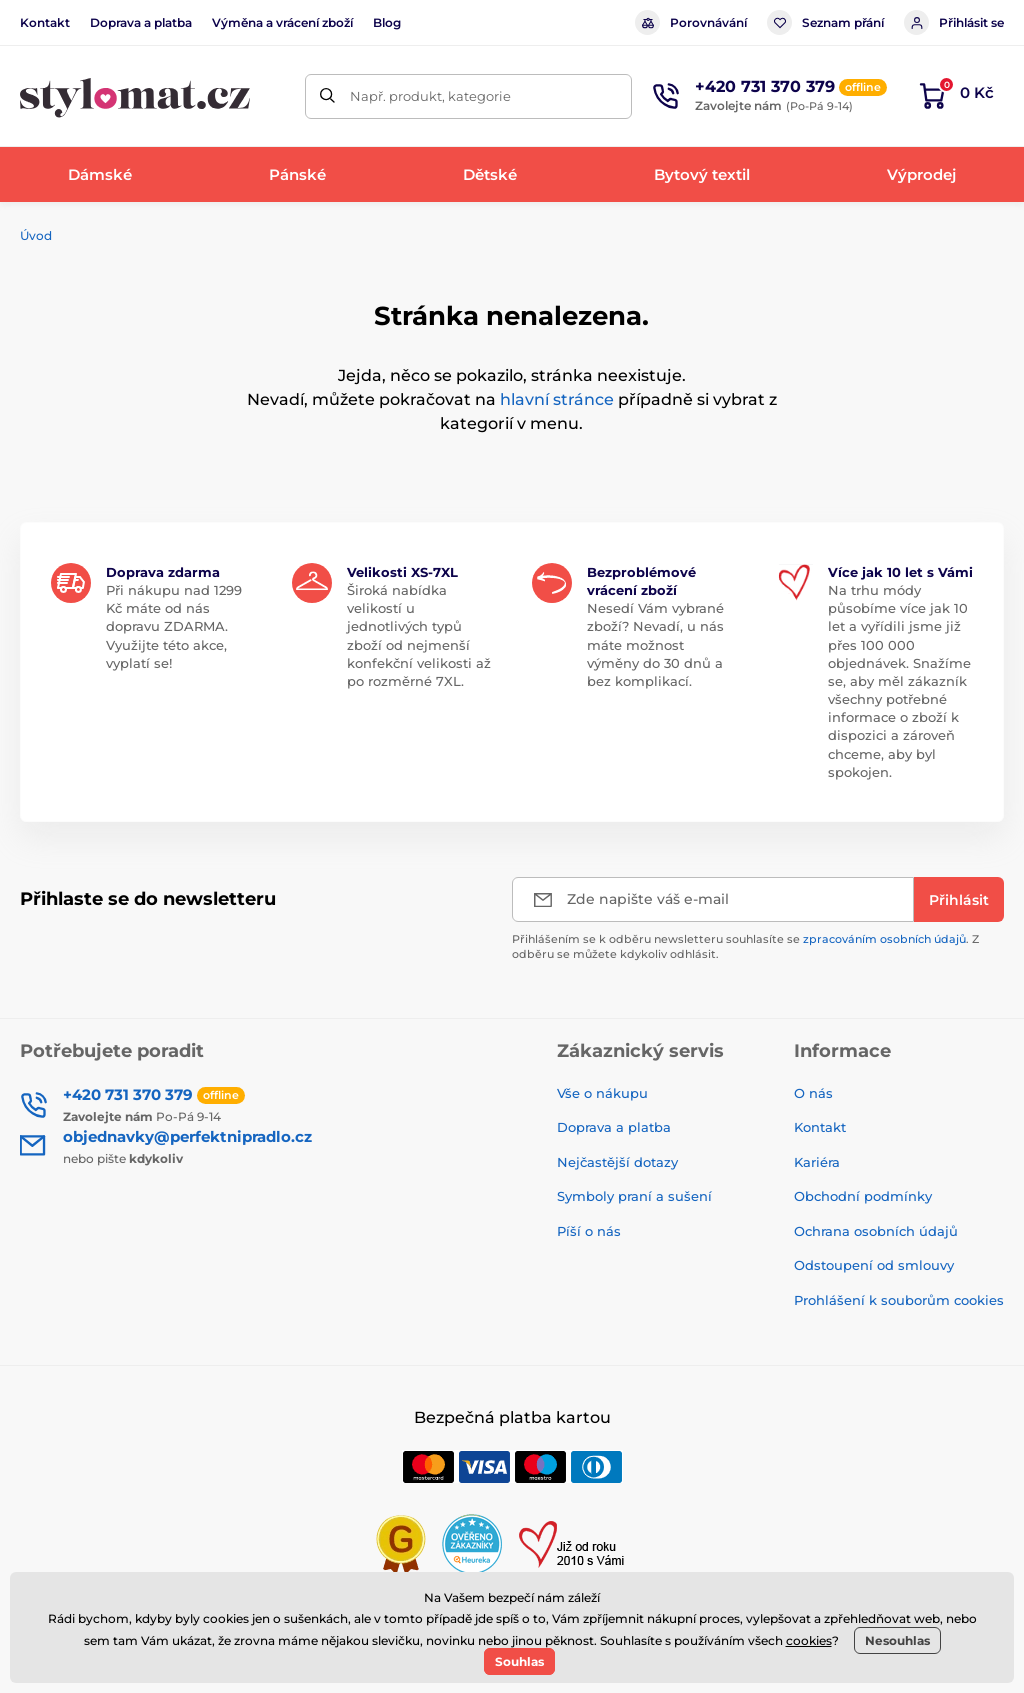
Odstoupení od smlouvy (874, 1265)
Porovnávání (691, 22)
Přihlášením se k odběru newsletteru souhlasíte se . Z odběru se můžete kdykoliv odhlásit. (745, 946)
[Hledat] (327, 96)
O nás (813, 1093)
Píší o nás (589, 1231)
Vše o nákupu (602, 1093)
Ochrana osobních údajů (876, 1231)
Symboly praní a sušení (634, 1196)
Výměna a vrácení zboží (282, 22)
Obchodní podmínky (863, 1196)
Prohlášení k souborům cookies (899, 1300)
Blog (387, 22)
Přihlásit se (954, 22)
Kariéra (817, 1162)
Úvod (36, 235)
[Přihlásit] (959, 899)
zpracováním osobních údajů (884, 939)
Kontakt (45, 22)
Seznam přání (825, 22)
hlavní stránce (557, 399)
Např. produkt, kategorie (430, 96)
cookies (809, 1640)
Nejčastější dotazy (617, 1162)
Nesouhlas (897, 1640)
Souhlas (519, 1661)
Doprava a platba (141, 22)
